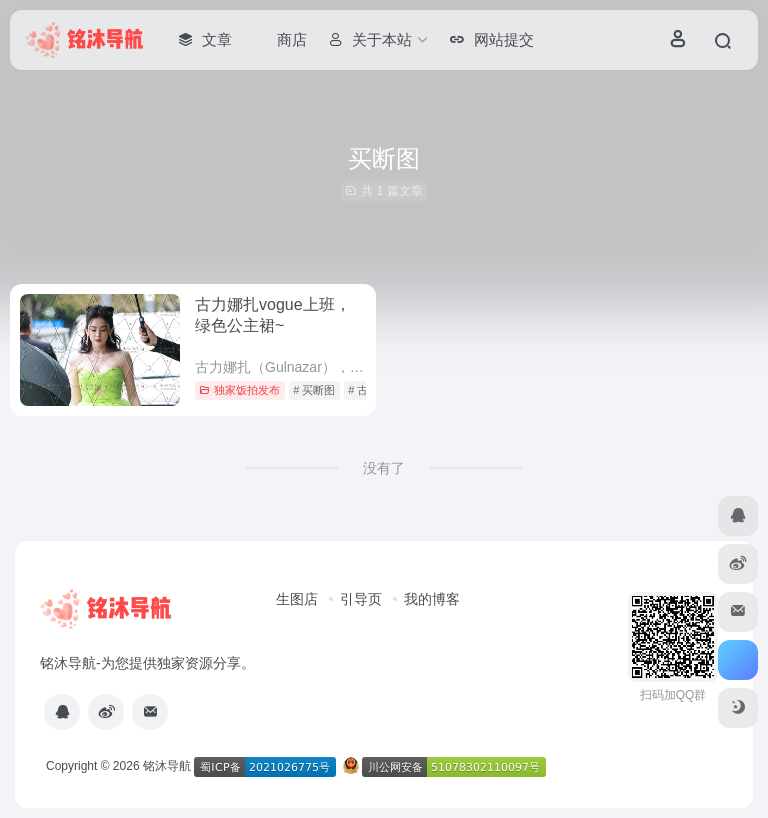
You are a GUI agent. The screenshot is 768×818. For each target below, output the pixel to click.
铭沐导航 (167, 766)
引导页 (361, 599)
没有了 (384, 468)
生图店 (297, 599)
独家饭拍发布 (239, 390)
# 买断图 (314, 390)
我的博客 (432, 599)
